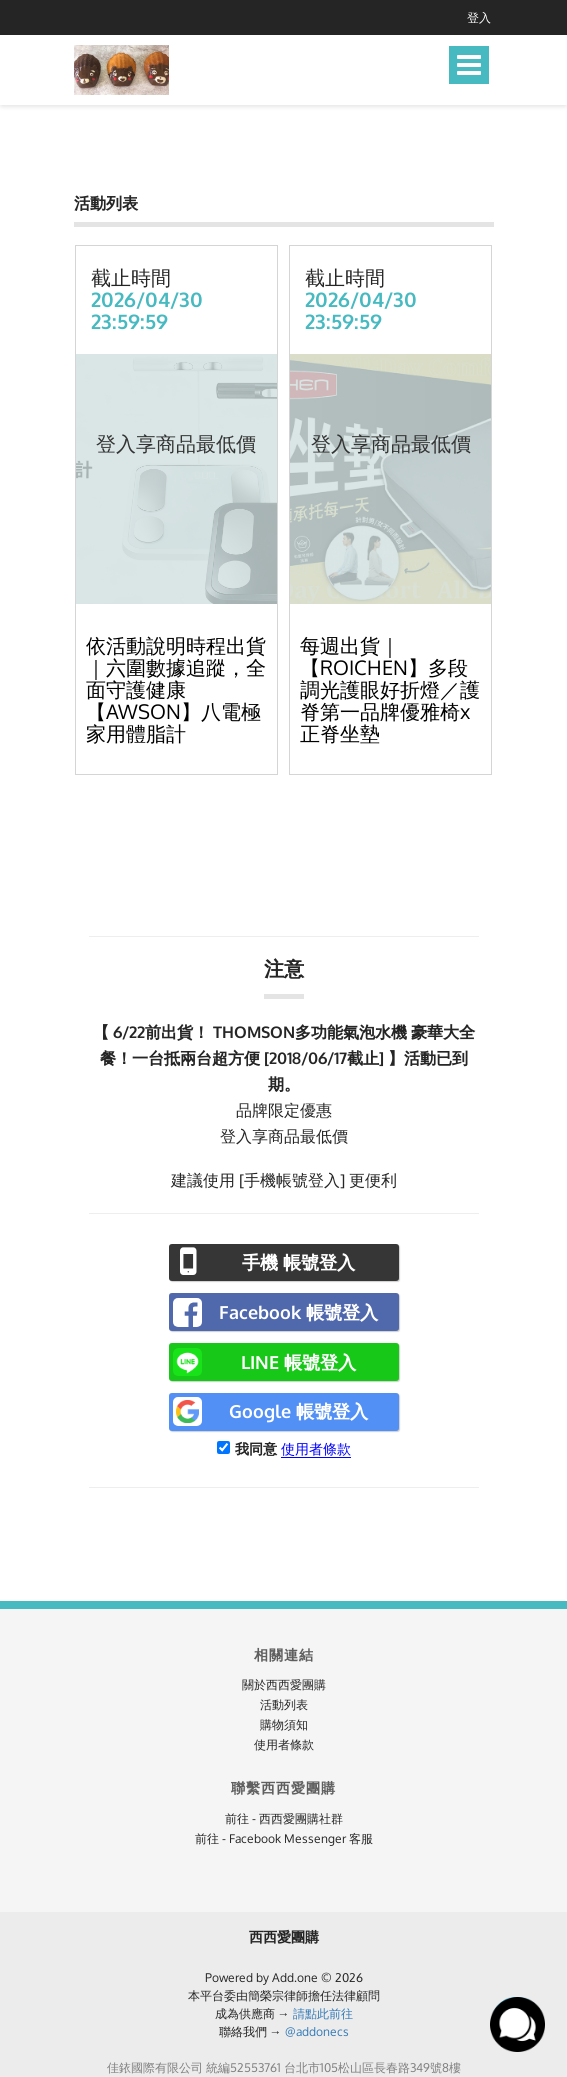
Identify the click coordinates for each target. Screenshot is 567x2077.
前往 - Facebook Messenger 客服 (284, 1838)
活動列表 (284, 1704)
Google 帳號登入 (298, 1411)
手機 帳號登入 (298, 1262)
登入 (479, 17)
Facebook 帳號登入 (298, 1312)
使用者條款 (316, 1448)
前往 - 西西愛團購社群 (284, 1818)
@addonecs (317, 2031)
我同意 (256, 1448)
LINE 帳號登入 (298, 1362)
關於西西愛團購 (284, 1684)
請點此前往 (323, 2013)
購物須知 (284, 1724)
